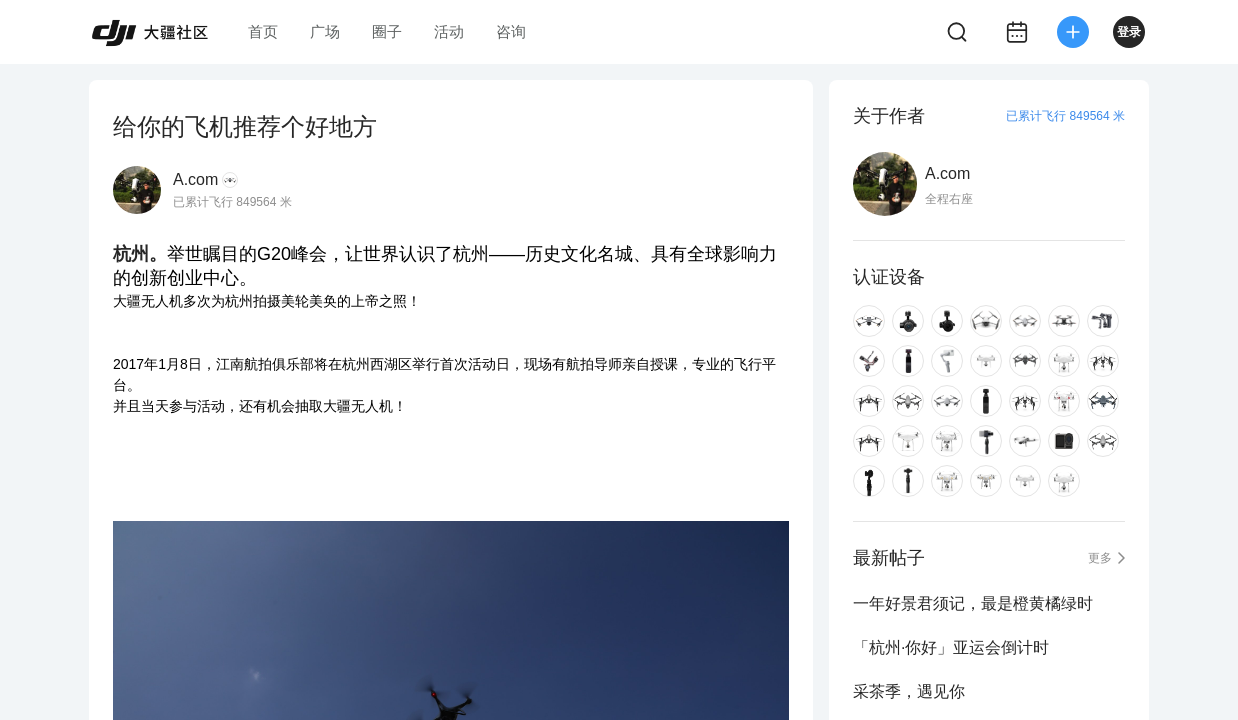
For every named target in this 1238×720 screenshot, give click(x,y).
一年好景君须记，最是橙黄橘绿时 (973, 603)
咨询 (511, 31)
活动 (449, 31)
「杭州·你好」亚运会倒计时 (951, 647)
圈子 (387, 31)
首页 (263, 31)
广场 (325, 31)
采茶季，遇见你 (909, 691)
